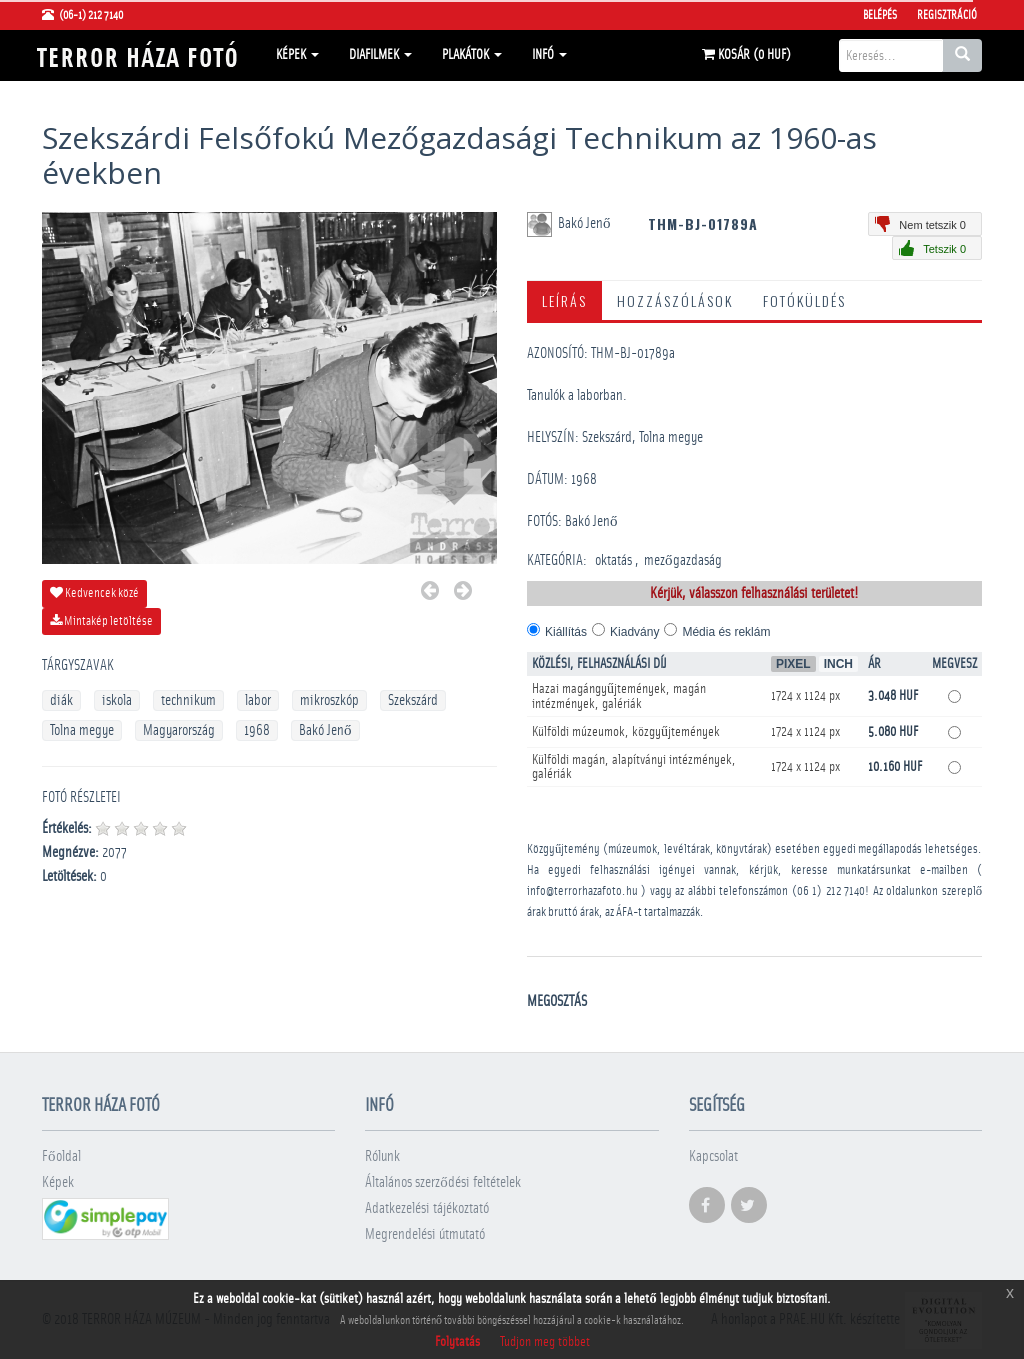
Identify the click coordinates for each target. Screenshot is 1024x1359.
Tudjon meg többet (545, 1342)
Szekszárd (413, 700)
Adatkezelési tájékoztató (427, 1208)
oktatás (613, 560)
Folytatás (457, 1342)
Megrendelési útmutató (425, 1234)
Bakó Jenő (325, 730)
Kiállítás (566, 632)
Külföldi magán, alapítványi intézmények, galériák (634, 767)
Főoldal (61, 1156)
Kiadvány (634, 632)
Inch (838, 664)
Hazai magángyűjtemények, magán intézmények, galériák (619, 696)
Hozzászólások (675, 300)
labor (258, 700)
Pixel (793, 664)
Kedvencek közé (94, 593)
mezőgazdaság (683, 560)
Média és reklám (726, 632)
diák (61, 700)
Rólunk (382, 1156)
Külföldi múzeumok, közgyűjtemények (626, 732)
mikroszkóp (329, 700)
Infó (549, 55)
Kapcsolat (713, 1156)
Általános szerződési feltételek (443, 1182)
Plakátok (472, 55)
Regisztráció (947, 15)
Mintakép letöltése (101, 621)
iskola (117, 700)
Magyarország (179, 730)
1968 (257, 730)
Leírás (564, 300)
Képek (297, 55)
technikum (188, 700)
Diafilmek (380, 55)
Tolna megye (82, 730)
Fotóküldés (804, 300)
